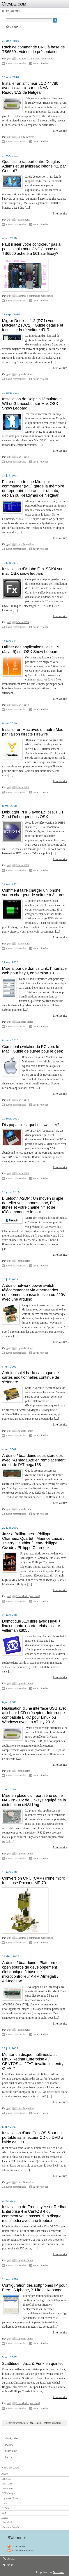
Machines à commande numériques (34, 58)
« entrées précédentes (17, 2423)
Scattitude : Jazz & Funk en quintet (32, 2363)
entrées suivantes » (53, 2423)
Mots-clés (11, 2450)
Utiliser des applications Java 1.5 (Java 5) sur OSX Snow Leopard (30, 649)
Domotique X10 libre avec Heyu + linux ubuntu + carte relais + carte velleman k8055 (31, 1626)
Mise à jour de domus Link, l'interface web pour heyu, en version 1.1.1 (34, 970)
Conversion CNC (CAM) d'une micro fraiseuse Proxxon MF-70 (33, 1880)
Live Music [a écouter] (28, 1596)
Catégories (12, 2438)
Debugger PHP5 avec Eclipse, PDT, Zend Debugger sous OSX (33, 814)
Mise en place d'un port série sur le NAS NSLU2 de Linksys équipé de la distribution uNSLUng (34, 1800)
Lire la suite (60, 130)
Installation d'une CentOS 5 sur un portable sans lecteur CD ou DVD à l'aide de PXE (32, 2137)
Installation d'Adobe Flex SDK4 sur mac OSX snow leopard (32, 571)
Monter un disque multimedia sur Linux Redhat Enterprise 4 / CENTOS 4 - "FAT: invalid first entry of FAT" (32, 2061)
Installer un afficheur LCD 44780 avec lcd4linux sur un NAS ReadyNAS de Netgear (30, 88)
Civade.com (13, 4)
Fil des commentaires (23, 2550)
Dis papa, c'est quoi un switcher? (30, 1125)
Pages (9, 2444)
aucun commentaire (16, 63)
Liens (8, 2457)
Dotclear (58, 2572)
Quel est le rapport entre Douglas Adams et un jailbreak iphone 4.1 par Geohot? (34, 166)
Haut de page (10, 2467)
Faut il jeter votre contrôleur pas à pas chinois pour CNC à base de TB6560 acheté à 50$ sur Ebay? (31, 249)
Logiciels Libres (24, 374)
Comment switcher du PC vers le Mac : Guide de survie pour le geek (32, 1048)
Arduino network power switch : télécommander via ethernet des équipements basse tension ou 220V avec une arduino (34, 1292)
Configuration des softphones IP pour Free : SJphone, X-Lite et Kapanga (34, 2287)
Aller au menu (11, 11)
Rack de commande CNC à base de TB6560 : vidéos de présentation (33, 49)
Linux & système (25, 137)
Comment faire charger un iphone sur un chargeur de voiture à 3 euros (33, 892)
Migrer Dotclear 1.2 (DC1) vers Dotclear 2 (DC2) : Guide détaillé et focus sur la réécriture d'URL (32, 325)
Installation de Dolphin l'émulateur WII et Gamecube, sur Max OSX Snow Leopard (31, 403)
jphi (9, 58)
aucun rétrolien (40, 63)
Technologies (23, 219)
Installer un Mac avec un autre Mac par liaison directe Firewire (32, 731)
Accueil (7, 26)
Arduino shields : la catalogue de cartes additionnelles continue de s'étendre (30, 1377)
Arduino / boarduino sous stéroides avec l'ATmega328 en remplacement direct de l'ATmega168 (34, 1460)
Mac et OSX (22, 457)
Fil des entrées (19, 2546)
